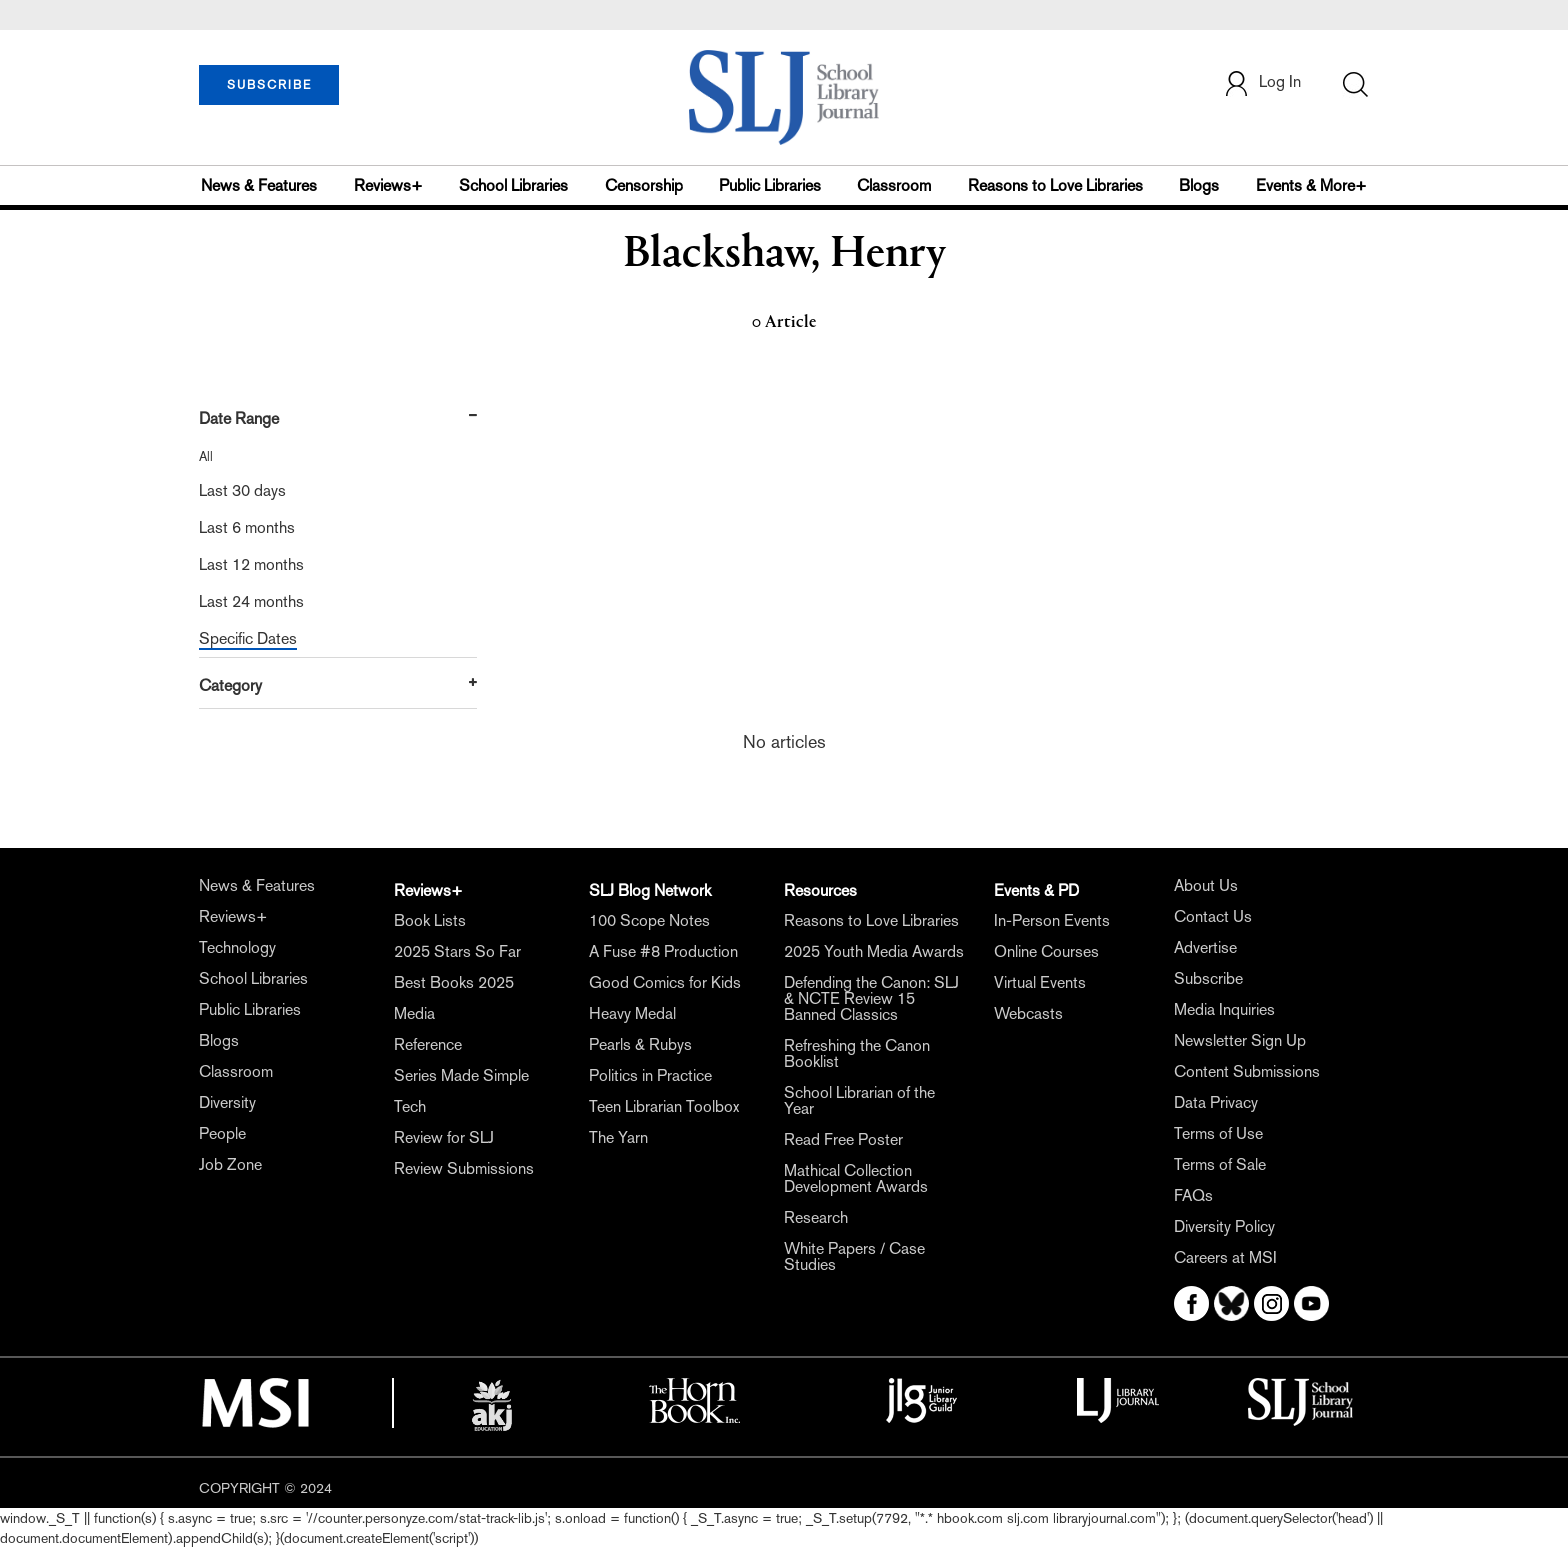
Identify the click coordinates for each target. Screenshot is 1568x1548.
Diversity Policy (1224, 1226)
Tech (410, 1106)
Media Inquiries (1224, 1009)
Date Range (239, 418)
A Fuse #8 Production (663, 951)
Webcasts (1028, 1013)
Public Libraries (770, 185)
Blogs (1199, 185)
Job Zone (230, 1164)
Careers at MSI (1225, 1257)
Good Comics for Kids (665, 982)
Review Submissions (464, 1168)
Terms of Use (1218, 1133)
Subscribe (1208, 978)
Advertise (1205, 947)
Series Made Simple (461, 1075)
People (222, 1133)
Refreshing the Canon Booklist (857, 1053)
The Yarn (618, 1137)
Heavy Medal (632, 1013)
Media (414, 1013)
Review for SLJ (444, 1137)
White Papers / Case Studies (854, 1256)
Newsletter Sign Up (1240, 1040)
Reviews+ (388, 185)
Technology (237, 947)
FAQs (1193, 1195)
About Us (1206, 885)
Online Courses (1046, 951)
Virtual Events (1040, 982)
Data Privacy (1216, 1102)
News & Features (259, 185)
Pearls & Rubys (640, 1044)
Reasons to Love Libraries (1055, 185)
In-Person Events (1052, 920)
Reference (428, 1044)
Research (816, 1217)
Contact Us (1213, 916)
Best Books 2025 (454, 982)
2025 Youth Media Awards (874, 951)
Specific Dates (248, 638)
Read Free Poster (843, 1139)
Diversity (227, 1102)
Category (230, 685)
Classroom (894, 185)
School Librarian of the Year (859, 1100)
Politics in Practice (650, 1075)
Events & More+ (1311, 185)
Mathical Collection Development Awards (856, 1178)
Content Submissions (1247, 1071)
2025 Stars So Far (457, 951)
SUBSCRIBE (269, 85)
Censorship (644, 185)
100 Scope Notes (649, 920)
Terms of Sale (1220, 1164)
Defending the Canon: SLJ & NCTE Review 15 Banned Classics (871, 998)
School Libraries (513, 185)
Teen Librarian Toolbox (664, 1106)
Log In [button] (1262, 83)
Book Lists (430, 920)
